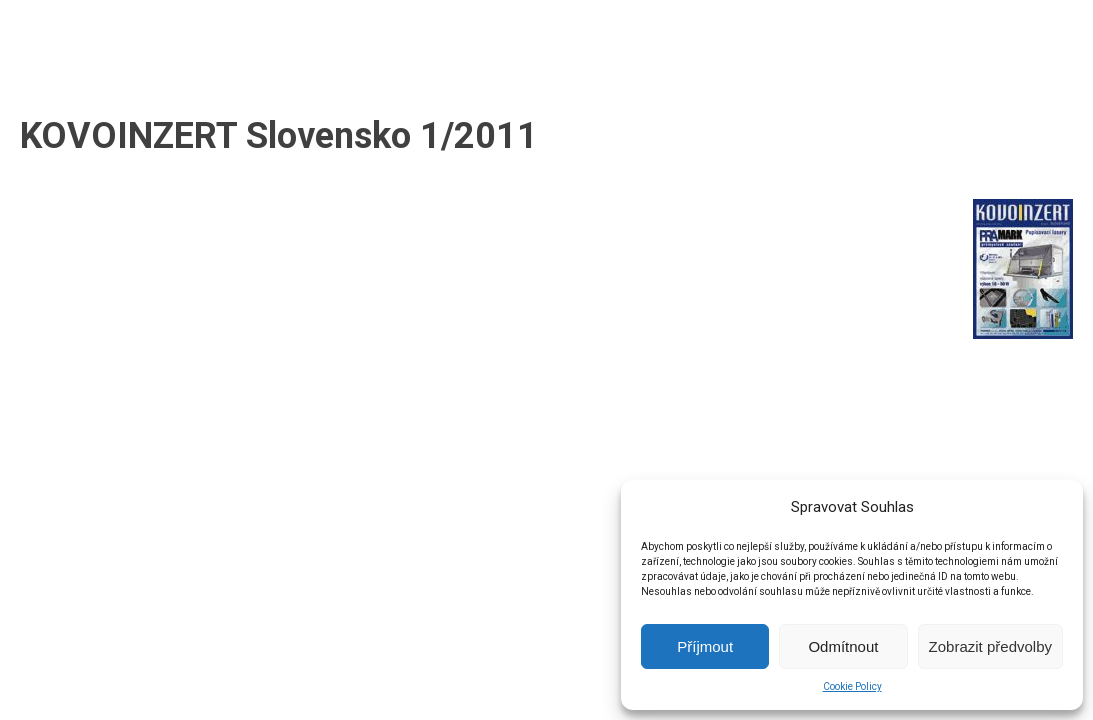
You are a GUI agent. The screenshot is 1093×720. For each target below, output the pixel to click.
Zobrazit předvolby (990, 646)
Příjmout (705, 646)
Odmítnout (843, 646)
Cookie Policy (852, 686)
